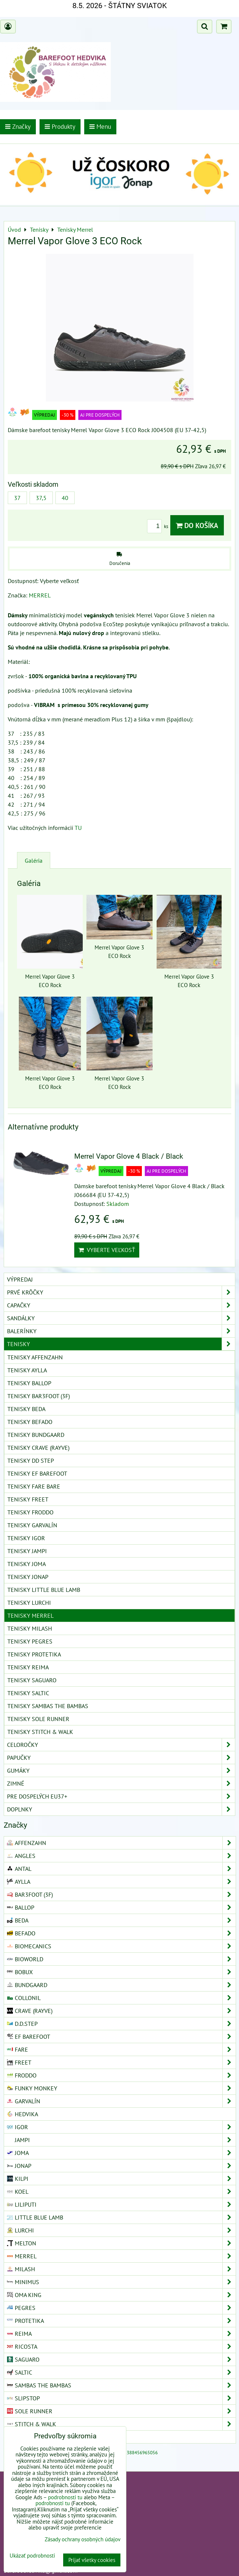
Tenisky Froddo (30, 1512)
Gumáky (121, 1770)
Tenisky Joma (26, 1564)
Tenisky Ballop (29, 1383)
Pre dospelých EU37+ (121, 1796)
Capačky (121, 1305)
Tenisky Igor (26, 1538)
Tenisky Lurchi (29, 1602)
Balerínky (121, 1331)
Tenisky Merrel (30, 1615)
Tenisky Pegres (29, 1641)
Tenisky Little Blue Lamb (43, 1589)
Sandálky (121, 1318)
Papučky (121, 1757)
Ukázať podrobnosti (32, 2556)
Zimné (121, 1783)
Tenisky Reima (28, 1667)
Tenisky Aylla (27, 1370)
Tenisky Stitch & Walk (40, 1731)
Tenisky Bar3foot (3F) (38, 1396)
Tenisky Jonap (27, 1576)
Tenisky (121, 1344)
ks (158, 526)
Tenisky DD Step (30, 1460)
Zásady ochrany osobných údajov (82, 2539)
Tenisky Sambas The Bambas (47, 1706)
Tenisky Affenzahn (35, 1357)
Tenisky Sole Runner (38, 1718)
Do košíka (197, 525)
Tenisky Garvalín (32, 1525)
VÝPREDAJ (20, 1279)
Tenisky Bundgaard (35, 1434)
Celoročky (121, 1744)
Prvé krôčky (121, 1292)
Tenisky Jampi (27, 1551)
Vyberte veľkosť (106, 1249)
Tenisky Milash (29, 1628)
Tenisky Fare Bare (33, 1486)
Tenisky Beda (26, 1409)
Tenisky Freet (27, 1499)
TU (78, 827)
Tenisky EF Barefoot (37, 1473)
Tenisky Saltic (28, 1693)
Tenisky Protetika (34, 1654)
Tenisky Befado (29, 1421)
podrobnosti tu (65, 2497)
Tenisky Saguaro (32, 1680)
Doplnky (121, 1809)
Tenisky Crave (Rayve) (38, 1447)
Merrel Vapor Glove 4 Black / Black (128, 1156)
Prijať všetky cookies (91, 2559)
